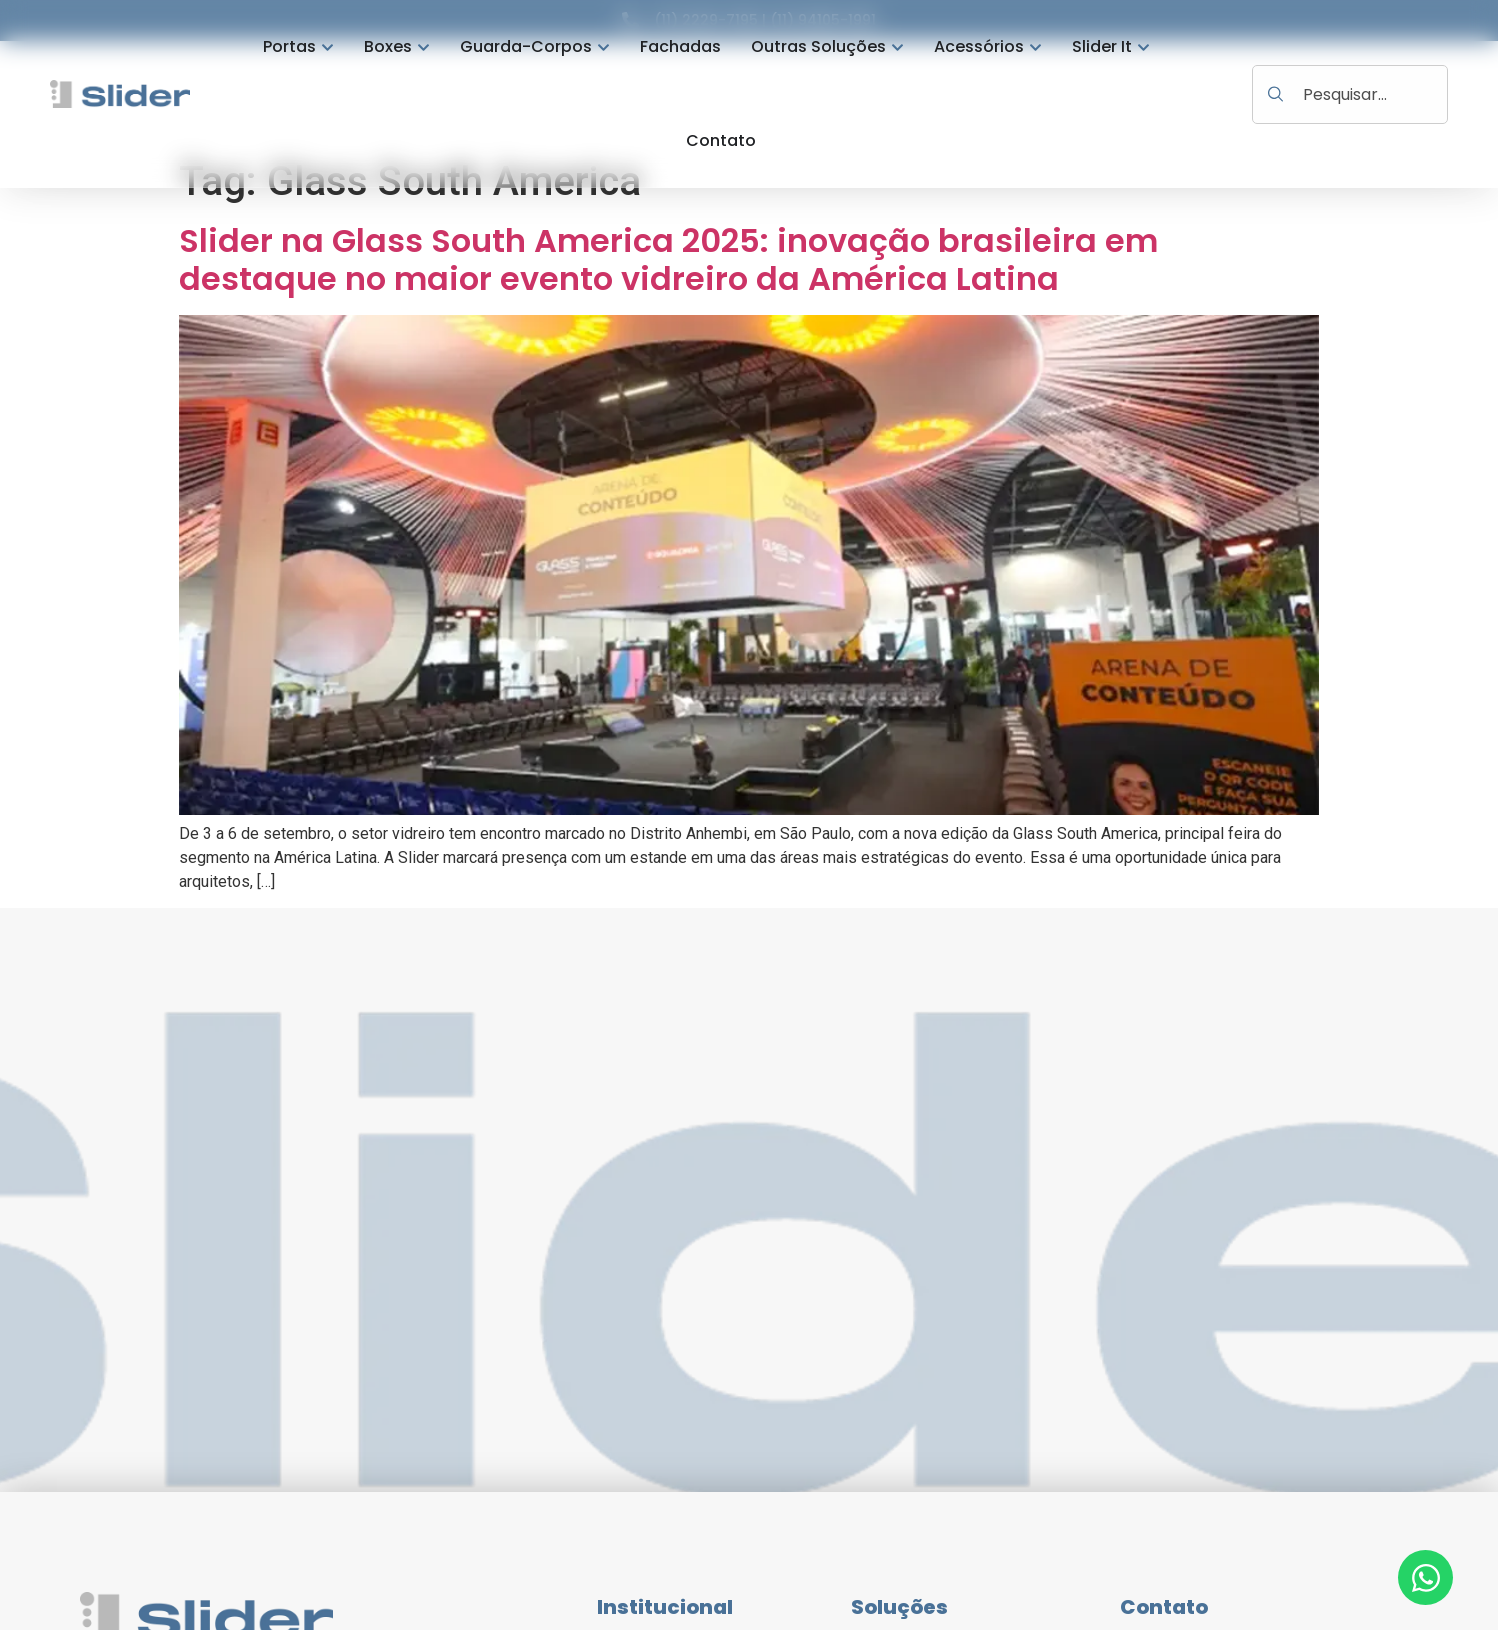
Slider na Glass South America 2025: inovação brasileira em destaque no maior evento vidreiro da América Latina (668, 259)
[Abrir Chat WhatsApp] (1425, 1577)
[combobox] (1350, 94)
